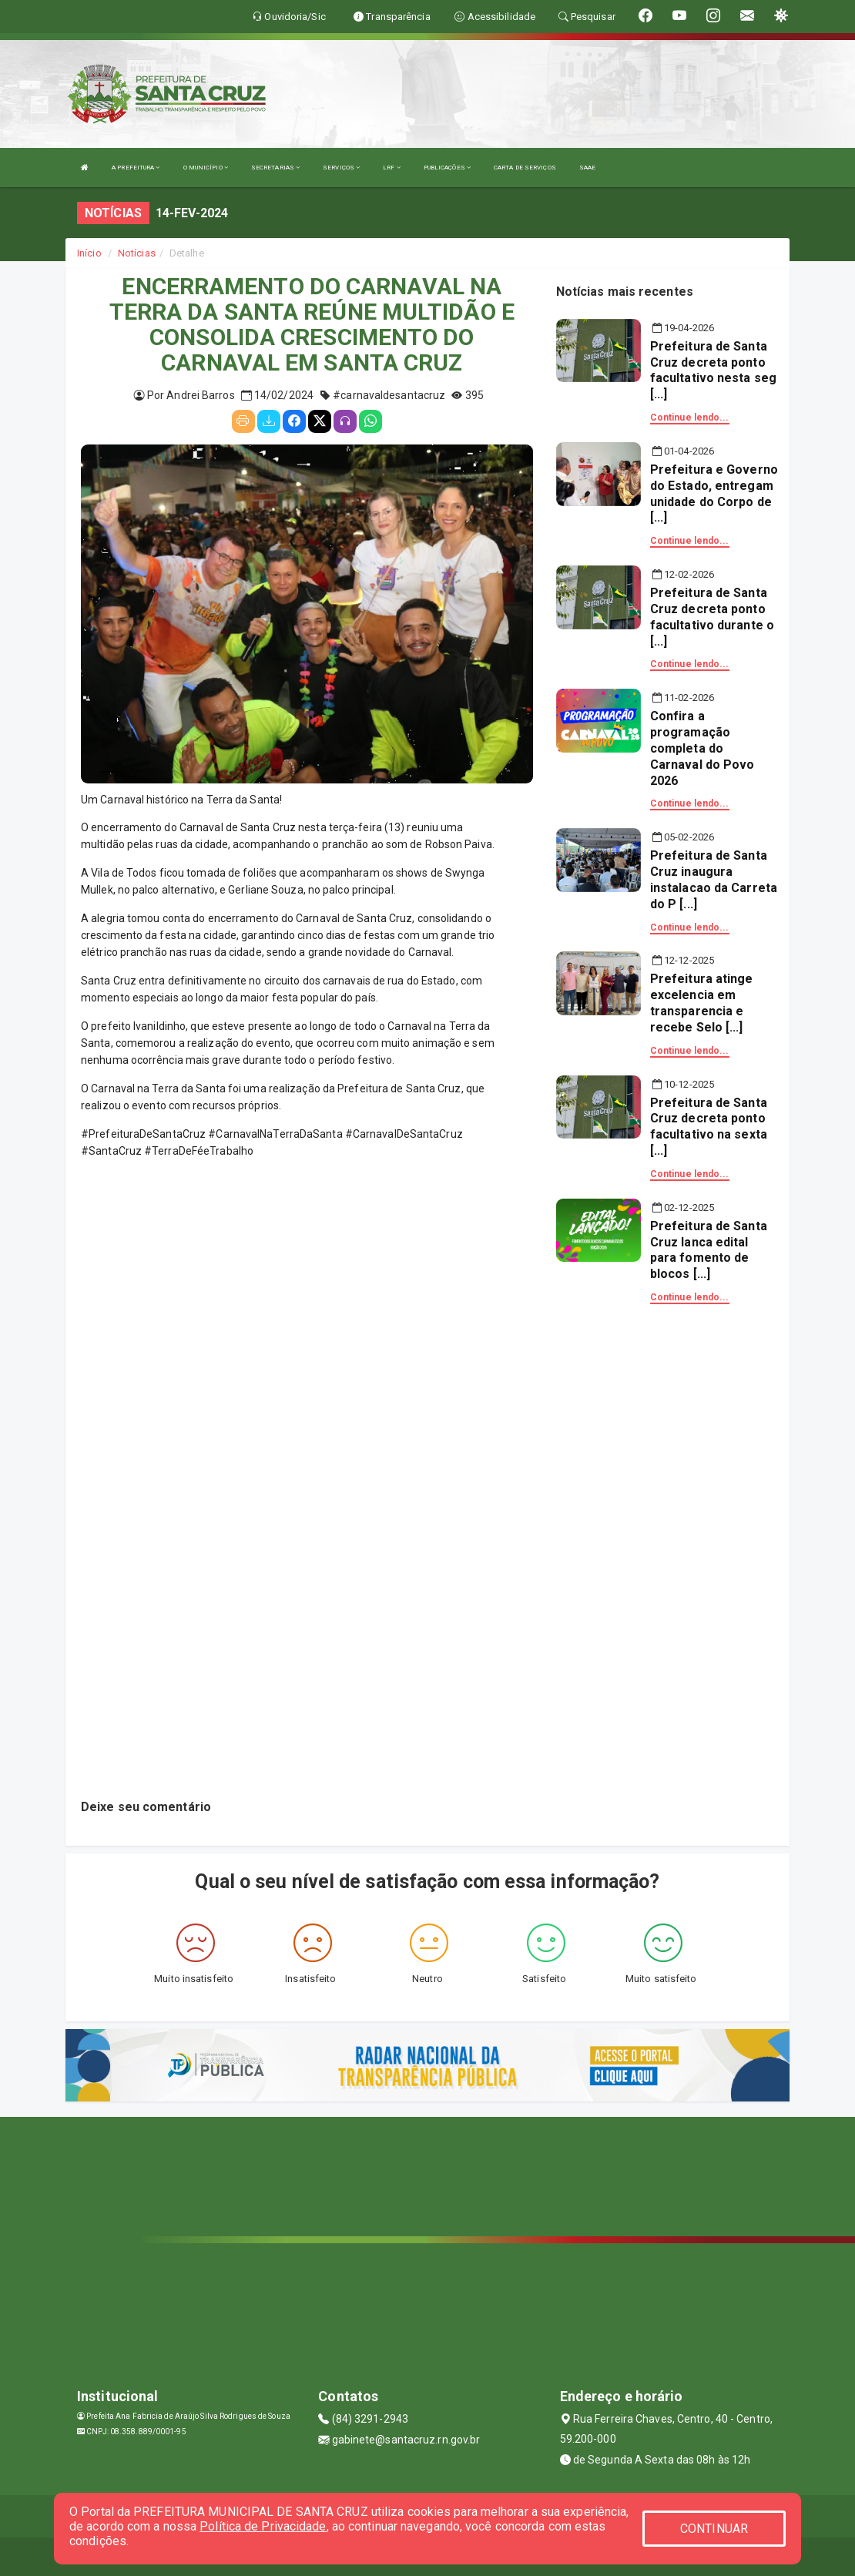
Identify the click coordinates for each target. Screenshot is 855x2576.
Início (89, 253)
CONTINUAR (714, 2528)
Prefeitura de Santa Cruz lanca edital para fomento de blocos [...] (708, 1250)
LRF (392, 167)
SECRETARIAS (275, 167)
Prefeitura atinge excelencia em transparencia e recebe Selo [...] (701, 1002)
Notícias (137, 253)
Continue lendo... (689, 417)
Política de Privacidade (263, 2526)
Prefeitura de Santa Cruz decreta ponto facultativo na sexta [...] (708, 1126)
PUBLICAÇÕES (447, 167)
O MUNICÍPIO (205, 167)
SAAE (587, 167)
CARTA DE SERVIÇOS (525, 167)
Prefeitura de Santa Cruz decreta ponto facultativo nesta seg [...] (713, 370)
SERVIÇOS (341, 167)
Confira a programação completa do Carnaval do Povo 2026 (702, 748)
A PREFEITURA (135, 167)
